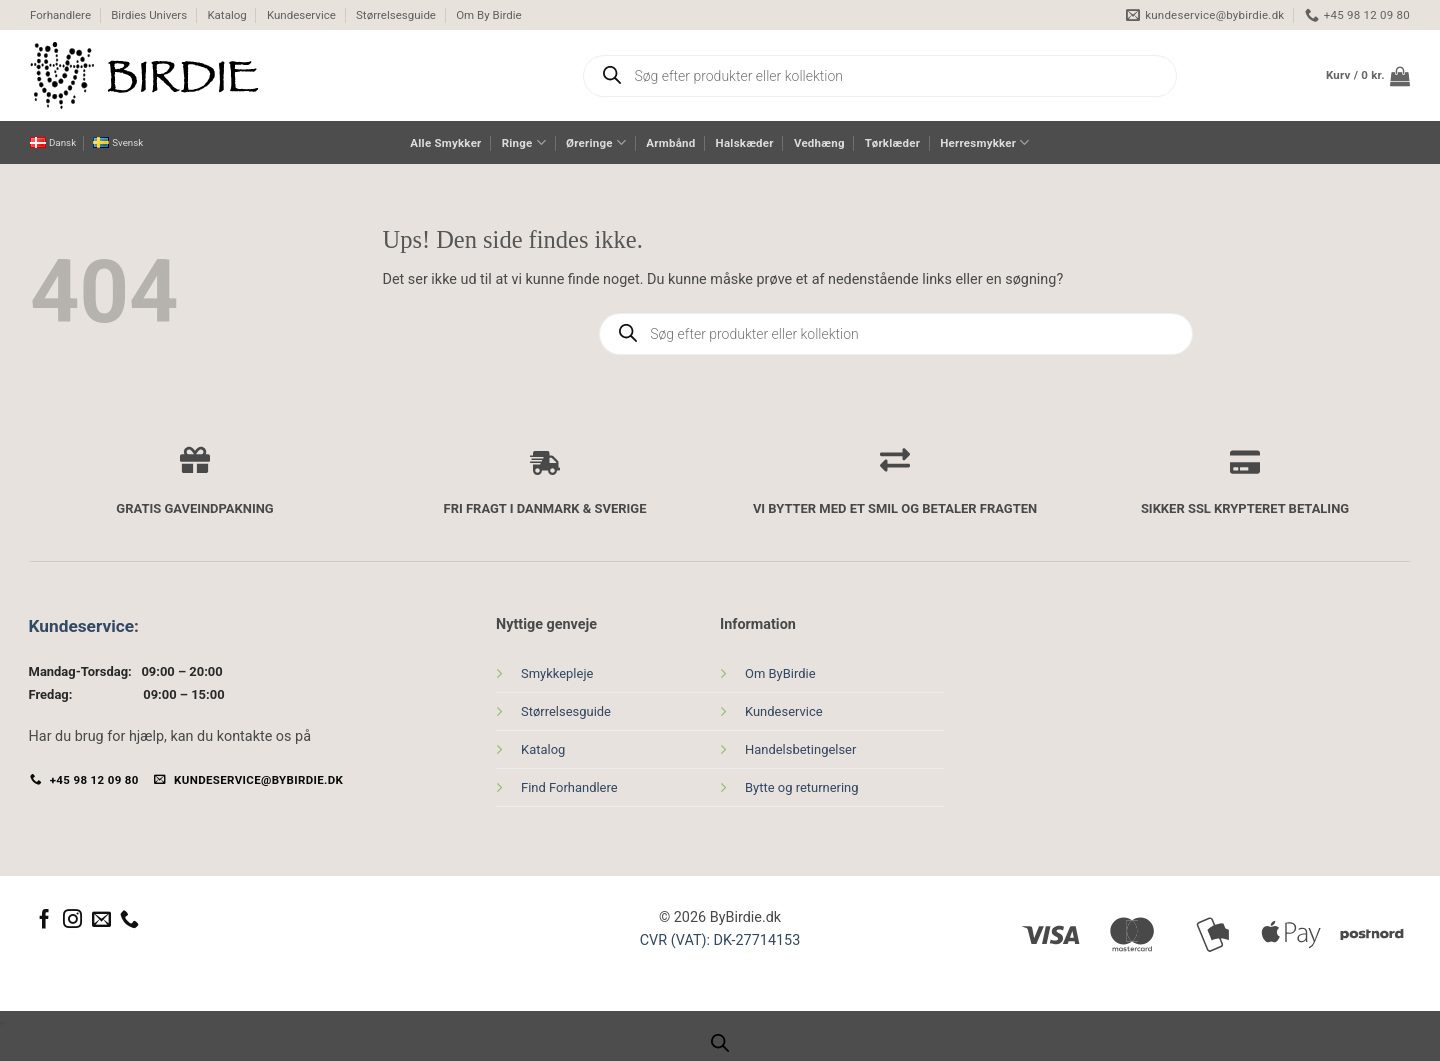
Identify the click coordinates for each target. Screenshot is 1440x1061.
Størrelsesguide (396, 15)
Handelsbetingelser (800, 749)
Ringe (524, 142)
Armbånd (670, 143)
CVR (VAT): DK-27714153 (720, 940)
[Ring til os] (129, 920)
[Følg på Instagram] (72, 920)
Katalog (226, 15)
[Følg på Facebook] (44, 920)
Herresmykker (984, 142)
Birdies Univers (149, 15)
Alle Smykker (445, 143)
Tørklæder (892, 143)
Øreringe (596, 142)
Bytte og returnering (802, 787)
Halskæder (745, 143)
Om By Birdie (489, 15)
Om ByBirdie (780, 673)
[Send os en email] (101, 920)
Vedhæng (819, 143)
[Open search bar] (720, 1043)
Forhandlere (60, 15)
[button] (1368, 76)
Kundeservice (301, 15)
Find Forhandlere (569, 787)
